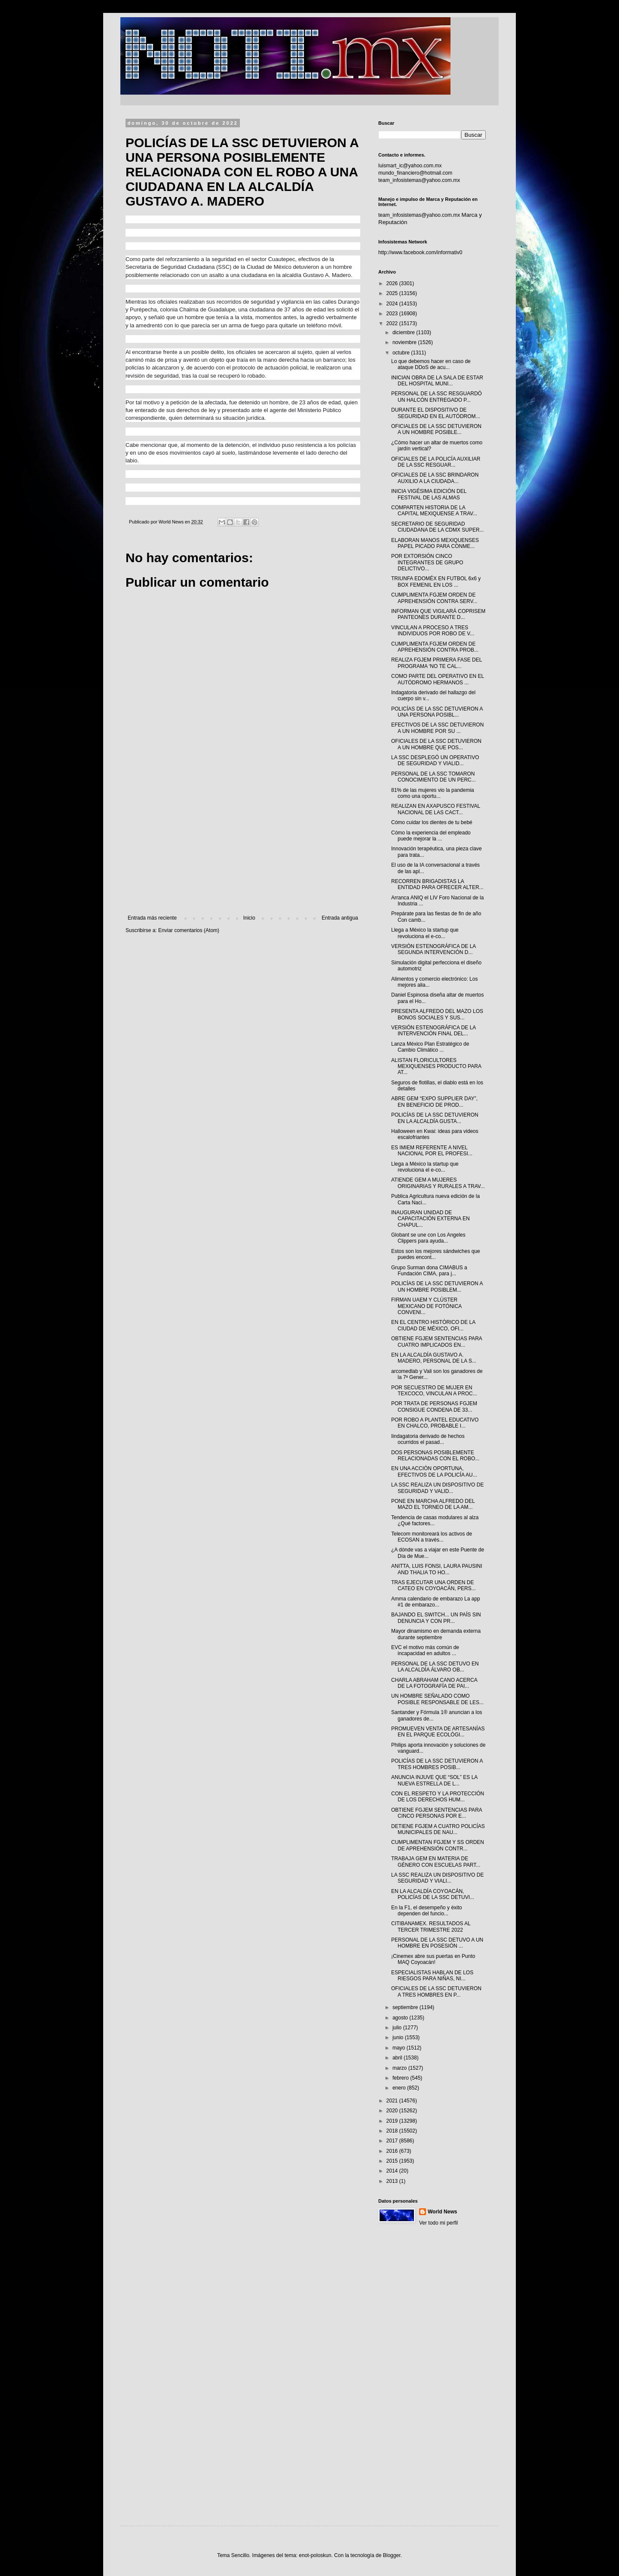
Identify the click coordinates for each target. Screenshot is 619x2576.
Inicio (249, 918)
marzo (400, 2068)
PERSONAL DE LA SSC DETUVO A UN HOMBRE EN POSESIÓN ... (437, 1943)
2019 (392, 2121)
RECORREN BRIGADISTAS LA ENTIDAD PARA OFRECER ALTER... (437, 884)
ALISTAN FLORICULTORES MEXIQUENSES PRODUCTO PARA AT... (436, 1066)
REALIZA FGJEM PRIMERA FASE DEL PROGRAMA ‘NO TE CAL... (436, 663)
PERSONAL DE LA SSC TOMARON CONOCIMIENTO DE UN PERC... (433, 777)
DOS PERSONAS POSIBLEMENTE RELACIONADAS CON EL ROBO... (435, 1456)
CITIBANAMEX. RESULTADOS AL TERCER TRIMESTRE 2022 (431, 1926)
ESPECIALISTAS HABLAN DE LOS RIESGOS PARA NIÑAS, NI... (432, 1976)
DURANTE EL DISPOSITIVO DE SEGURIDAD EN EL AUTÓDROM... (435, 413)
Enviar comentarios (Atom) (188, 930)
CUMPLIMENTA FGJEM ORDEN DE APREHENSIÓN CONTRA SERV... (434, 598)
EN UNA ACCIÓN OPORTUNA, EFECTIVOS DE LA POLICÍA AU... (434, 1471)
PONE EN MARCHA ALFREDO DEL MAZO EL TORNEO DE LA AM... (433, 1504)
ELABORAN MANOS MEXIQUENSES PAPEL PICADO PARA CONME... (435, 543)
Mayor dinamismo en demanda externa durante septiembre (436, 1634)
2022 (392, 323)
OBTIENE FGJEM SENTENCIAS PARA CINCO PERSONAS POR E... (436, 1813)
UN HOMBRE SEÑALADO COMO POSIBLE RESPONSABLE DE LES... (437, 1699)
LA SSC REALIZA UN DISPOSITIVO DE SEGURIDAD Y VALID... (437, 1488)
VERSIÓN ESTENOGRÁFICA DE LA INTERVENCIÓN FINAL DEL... (433, 1031)
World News (442, 2212)
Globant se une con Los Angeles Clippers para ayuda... (428, 1238)
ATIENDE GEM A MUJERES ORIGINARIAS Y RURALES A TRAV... (438, 1183)
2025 (392, 293)
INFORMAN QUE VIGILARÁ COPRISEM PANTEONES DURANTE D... (438, 614)
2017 (392, 2141)
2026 (392, 283)
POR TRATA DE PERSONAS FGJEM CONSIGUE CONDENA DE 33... (434, 1406)
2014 (392, 2171)
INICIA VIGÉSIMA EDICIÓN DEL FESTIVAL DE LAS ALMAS (428, 494)
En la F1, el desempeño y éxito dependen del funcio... (426, 1911)
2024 (392, 304)
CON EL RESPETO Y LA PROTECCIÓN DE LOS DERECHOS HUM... (437, 1797)
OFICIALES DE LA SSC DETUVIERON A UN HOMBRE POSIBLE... (436, 429)
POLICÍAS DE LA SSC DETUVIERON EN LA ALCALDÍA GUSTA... (434, 1118)
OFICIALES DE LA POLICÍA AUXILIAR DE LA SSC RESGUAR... (435, 462)
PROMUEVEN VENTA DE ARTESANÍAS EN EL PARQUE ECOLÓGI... (438, 1732)
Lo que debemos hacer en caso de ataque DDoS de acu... (431, 364)
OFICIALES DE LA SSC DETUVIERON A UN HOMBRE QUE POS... (436, 744)
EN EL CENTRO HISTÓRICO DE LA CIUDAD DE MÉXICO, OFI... (433, 1325)
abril (398, 2058)
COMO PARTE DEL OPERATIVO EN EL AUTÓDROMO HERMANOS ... (437, 679)
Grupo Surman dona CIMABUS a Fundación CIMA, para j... (429, 1271)
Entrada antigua (340, 918)
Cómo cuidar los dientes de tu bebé (431, 822)
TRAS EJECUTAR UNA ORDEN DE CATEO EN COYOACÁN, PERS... (433, 1585)
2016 (392, 2151)
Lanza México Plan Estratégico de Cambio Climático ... (430, 1047)
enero (399, 2088)
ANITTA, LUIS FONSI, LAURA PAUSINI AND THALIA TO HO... (436, 1569)
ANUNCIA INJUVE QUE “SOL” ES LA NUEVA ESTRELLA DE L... (434, 1780)
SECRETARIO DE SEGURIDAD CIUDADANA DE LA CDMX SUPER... (437, 527)
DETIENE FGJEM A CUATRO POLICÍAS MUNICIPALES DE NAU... (438, 1829)
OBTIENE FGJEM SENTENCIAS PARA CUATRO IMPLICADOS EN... (436, 1342)
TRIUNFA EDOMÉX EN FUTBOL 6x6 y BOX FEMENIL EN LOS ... (436, 582)
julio (397, 2028)
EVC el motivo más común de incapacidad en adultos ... (425, 1650)
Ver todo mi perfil (438, 2223)
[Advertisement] (243, 844)
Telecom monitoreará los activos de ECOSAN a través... (431, 1537)
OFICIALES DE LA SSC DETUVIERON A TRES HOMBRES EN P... (436, 1991)
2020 (392, 2111)
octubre (401, 353)
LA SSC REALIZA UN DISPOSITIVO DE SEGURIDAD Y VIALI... (437, 1878)
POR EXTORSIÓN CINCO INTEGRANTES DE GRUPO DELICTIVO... (427, 562)
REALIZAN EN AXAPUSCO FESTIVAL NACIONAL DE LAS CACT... (435, 809)
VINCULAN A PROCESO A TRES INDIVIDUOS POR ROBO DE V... (432, 631)
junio (398, 2037)
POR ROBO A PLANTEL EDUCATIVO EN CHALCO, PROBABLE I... (434, 1423)
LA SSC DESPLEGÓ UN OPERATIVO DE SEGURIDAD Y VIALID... (435, 760)
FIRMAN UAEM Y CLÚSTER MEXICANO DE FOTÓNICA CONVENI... (426, 1306)
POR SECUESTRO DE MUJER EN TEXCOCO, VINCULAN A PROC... (434, 1391)
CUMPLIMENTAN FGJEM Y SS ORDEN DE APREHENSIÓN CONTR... (437, 1845)
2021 (392, 2101)
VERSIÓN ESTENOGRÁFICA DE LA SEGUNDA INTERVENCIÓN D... (433, 949)
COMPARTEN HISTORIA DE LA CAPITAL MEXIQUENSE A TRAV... (434, 511)
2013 (392, 2181)
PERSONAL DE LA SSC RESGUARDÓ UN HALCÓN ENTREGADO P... (436, 397)
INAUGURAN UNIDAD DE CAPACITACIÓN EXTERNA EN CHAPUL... (430, 1219)
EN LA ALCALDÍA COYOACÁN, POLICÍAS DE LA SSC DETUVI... (432, 1894)
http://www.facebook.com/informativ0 (420, 252)
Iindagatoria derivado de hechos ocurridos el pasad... (428, 1439)
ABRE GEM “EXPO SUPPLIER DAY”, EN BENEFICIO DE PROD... (434, 1102)
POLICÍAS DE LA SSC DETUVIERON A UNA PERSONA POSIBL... (437, 712)
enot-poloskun (315, 2555)
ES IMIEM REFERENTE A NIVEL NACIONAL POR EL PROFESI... (431, 1151)
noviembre (405, 342)
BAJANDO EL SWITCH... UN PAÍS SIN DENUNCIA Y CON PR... (436, 1618)
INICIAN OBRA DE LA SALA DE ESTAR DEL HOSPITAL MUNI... (437, 381)
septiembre (406, 2007)
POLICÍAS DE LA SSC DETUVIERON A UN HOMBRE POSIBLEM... (437, 1286)
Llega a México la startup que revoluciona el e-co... (425, 933)
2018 (392, 2131)
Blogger (392, 2555)
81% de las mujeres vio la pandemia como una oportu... (432, 793)
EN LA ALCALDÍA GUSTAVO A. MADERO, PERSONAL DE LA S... (433, 1358)
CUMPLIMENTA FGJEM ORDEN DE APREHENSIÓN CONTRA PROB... (434, 647)
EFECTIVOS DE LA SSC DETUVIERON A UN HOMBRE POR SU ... (437, 728)
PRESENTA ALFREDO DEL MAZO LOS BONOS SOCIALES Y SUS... (437, 1014)
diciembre (404, 332)
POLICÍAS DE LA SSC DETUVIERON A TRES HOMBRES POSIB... (437, 1764)
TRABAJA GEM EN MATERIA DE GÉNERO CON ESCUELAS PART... (435, 1862)
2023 (392, 314)
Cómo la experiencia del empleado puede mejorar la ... (431, 836)
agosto (400, 2018)
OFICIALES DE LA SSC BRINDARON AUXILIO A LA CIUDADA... (434, 478)
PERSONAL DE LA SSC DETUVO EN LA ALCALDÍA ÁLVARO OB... (435, 1667)
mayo (399, 2048)
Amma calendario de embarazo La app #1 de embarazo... (435, 1602)
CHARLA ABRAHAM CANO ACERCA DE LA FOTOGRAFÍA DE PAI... (434, 1683)
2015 (392, 2161)
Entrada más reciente (152, 918)
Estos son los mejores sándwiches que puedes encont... (435, 1254)
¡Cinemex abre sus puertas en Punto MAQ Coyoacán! (433, 1959)
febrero (401, 2078)
